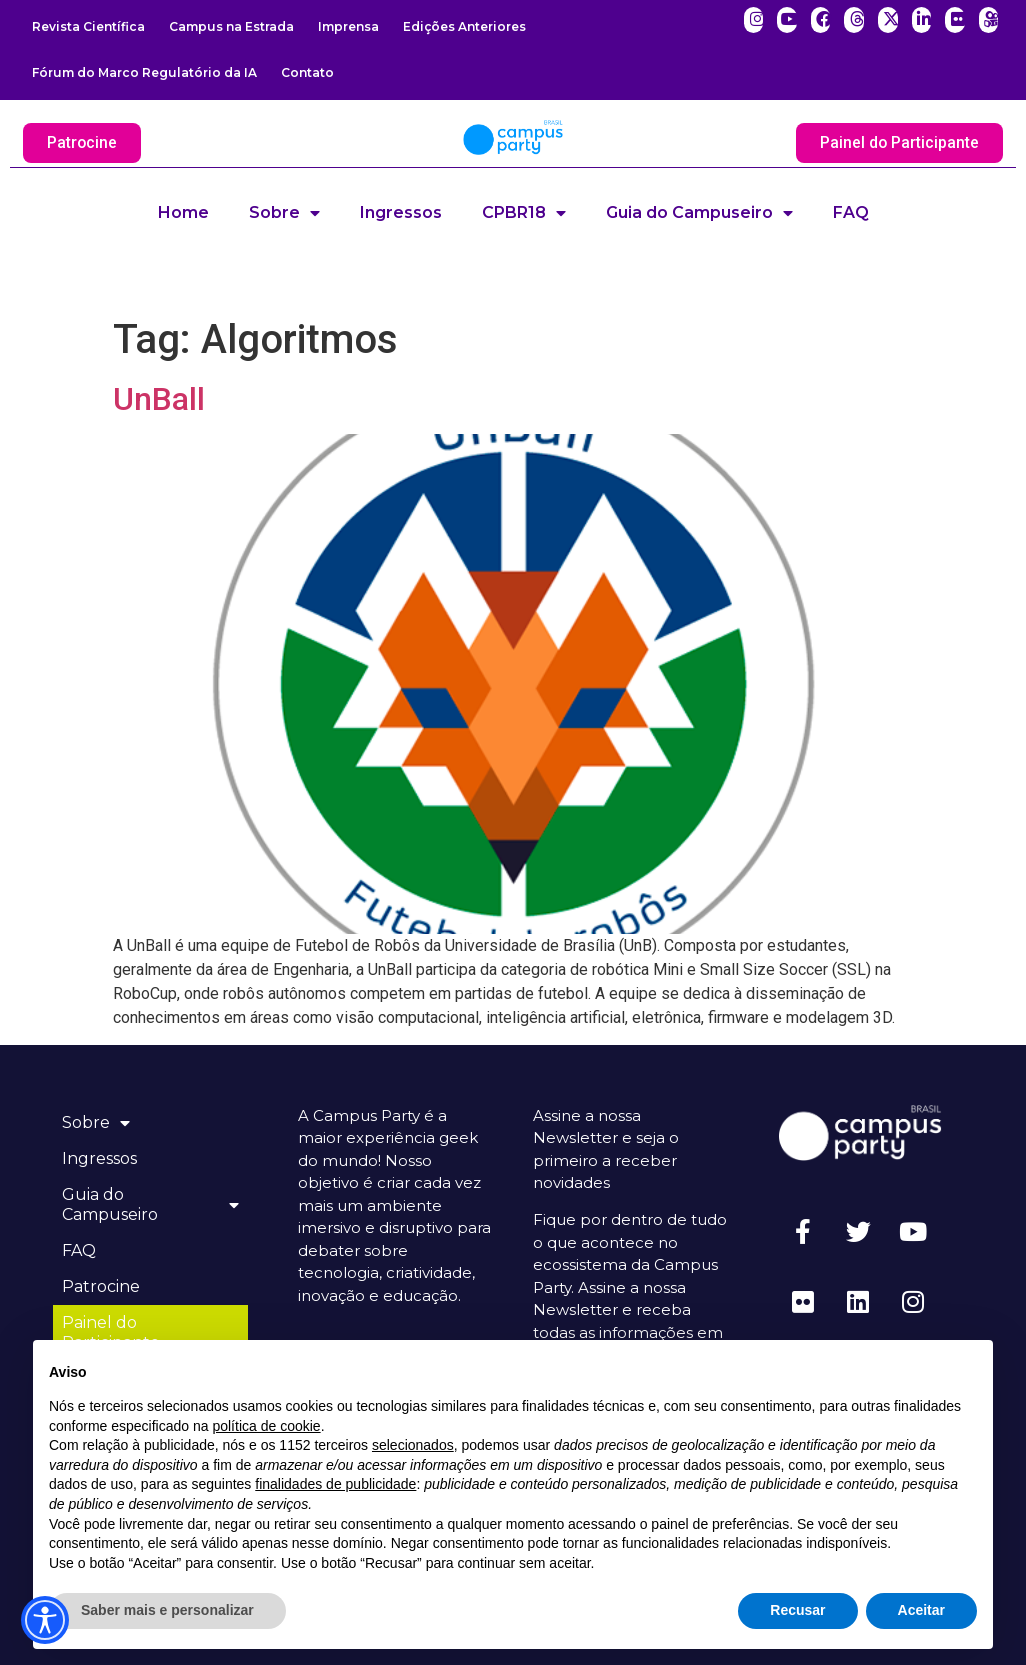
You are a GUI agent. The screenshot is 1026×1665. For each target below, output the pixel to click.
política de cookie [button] (266, 1426)
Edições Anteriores (464, 26)
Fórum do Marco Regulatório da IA (144, 72)
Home (183, 212)
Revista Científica (88, 26)
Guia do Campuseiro (699, 213)
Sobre (284, 213)
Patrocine (102, 1286)
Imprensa (348, 26)
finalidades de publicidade (335, 1484)
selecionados (413, 1445)
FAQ (851, 212)
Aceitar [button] (921, 1610)
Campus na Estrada (231, 26)
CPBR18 (524, 213)
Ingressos (401, 212)
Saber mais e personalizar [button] (167, 1610)
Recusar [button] (797, 1610)
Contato (307, 72)
